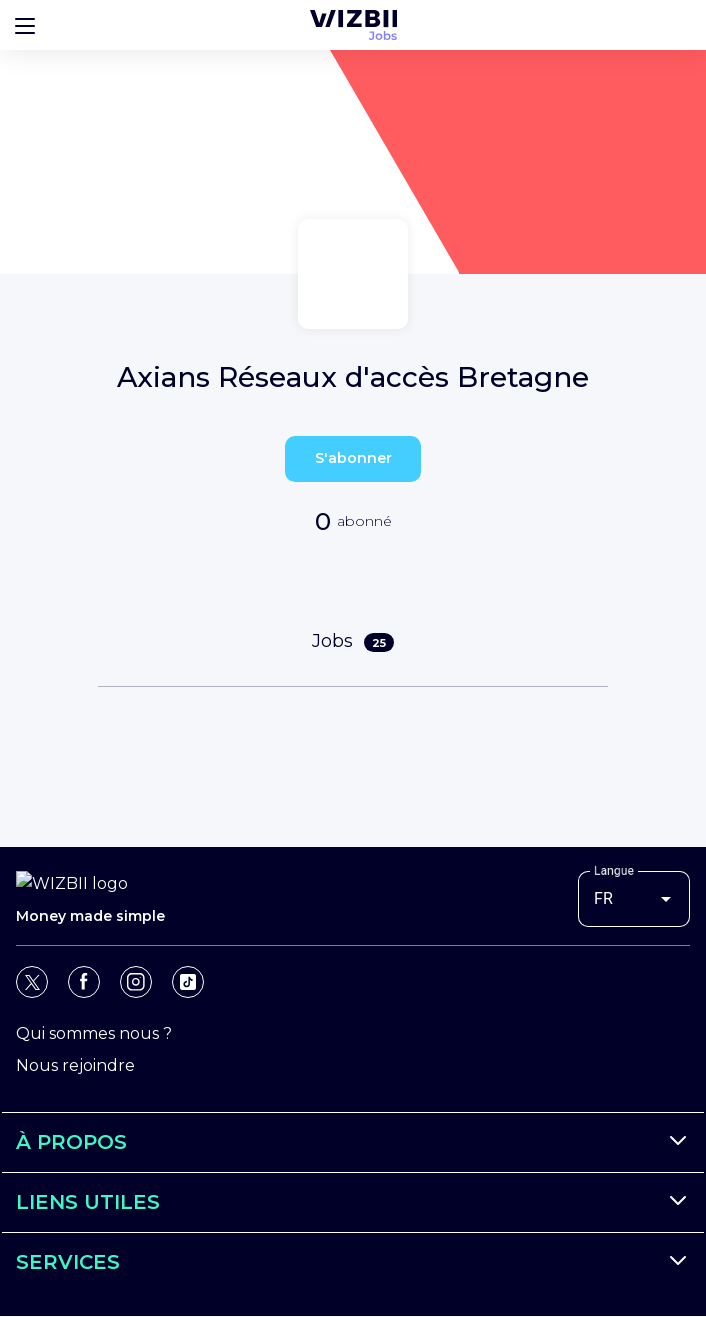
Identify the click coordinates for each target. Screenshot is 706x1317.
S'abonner (353, 458)
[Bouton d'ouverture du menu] (25, 25)
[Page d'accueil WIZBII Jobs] (353, 25)
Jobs (353, 641)
